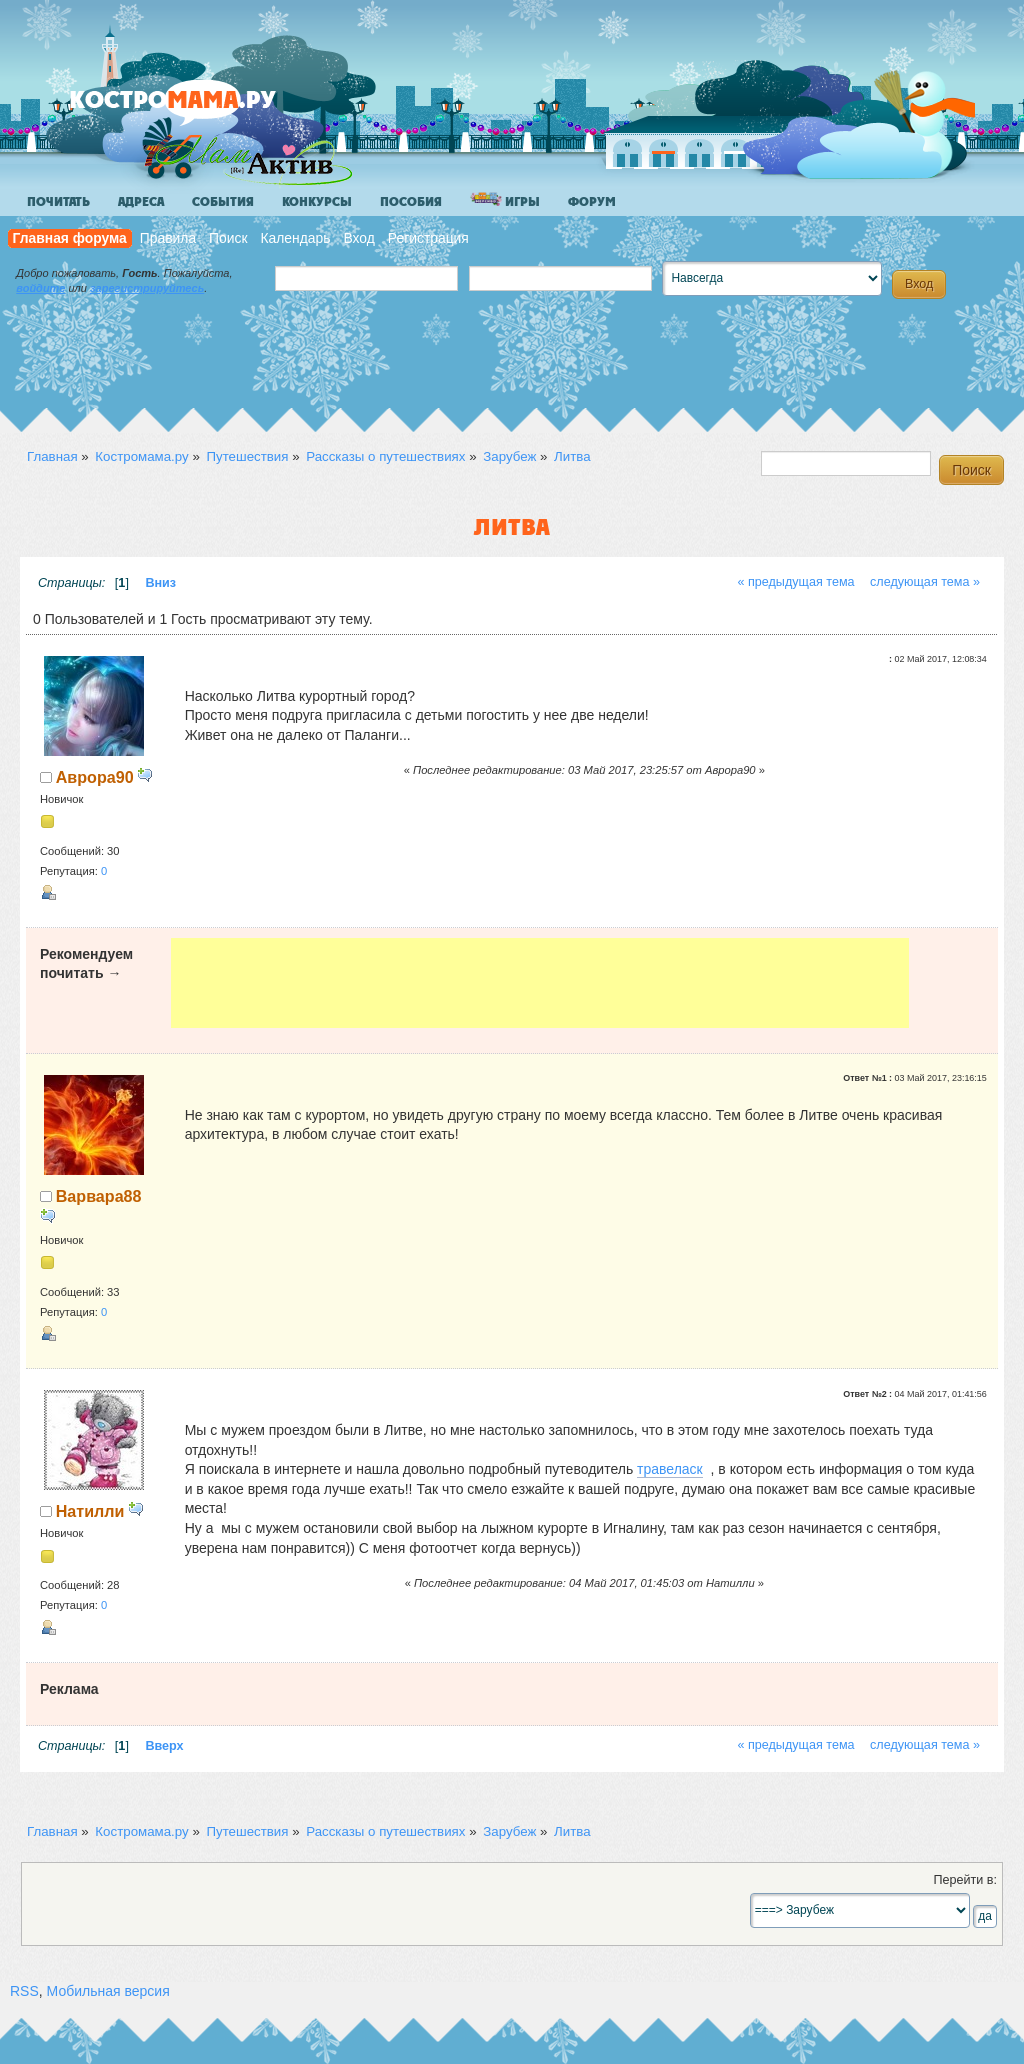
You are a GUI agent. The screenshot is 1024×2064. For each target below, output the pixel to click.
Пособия (411, 202)
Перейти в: (965, 1880)
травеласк (670, 1469)
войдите (40, 288)
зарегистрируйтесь (147, 288)
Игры (505, 200)
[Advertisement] (540, 983)
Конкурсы (317, 202)
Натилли (90, 1511)
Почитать (58, 202)
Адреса (141, 202)
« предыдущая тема (795, 582)
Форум (592, 202)
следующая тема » (925, 582)
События (223, 202)
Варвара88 (99, 1196)
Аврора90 (95, 777)
